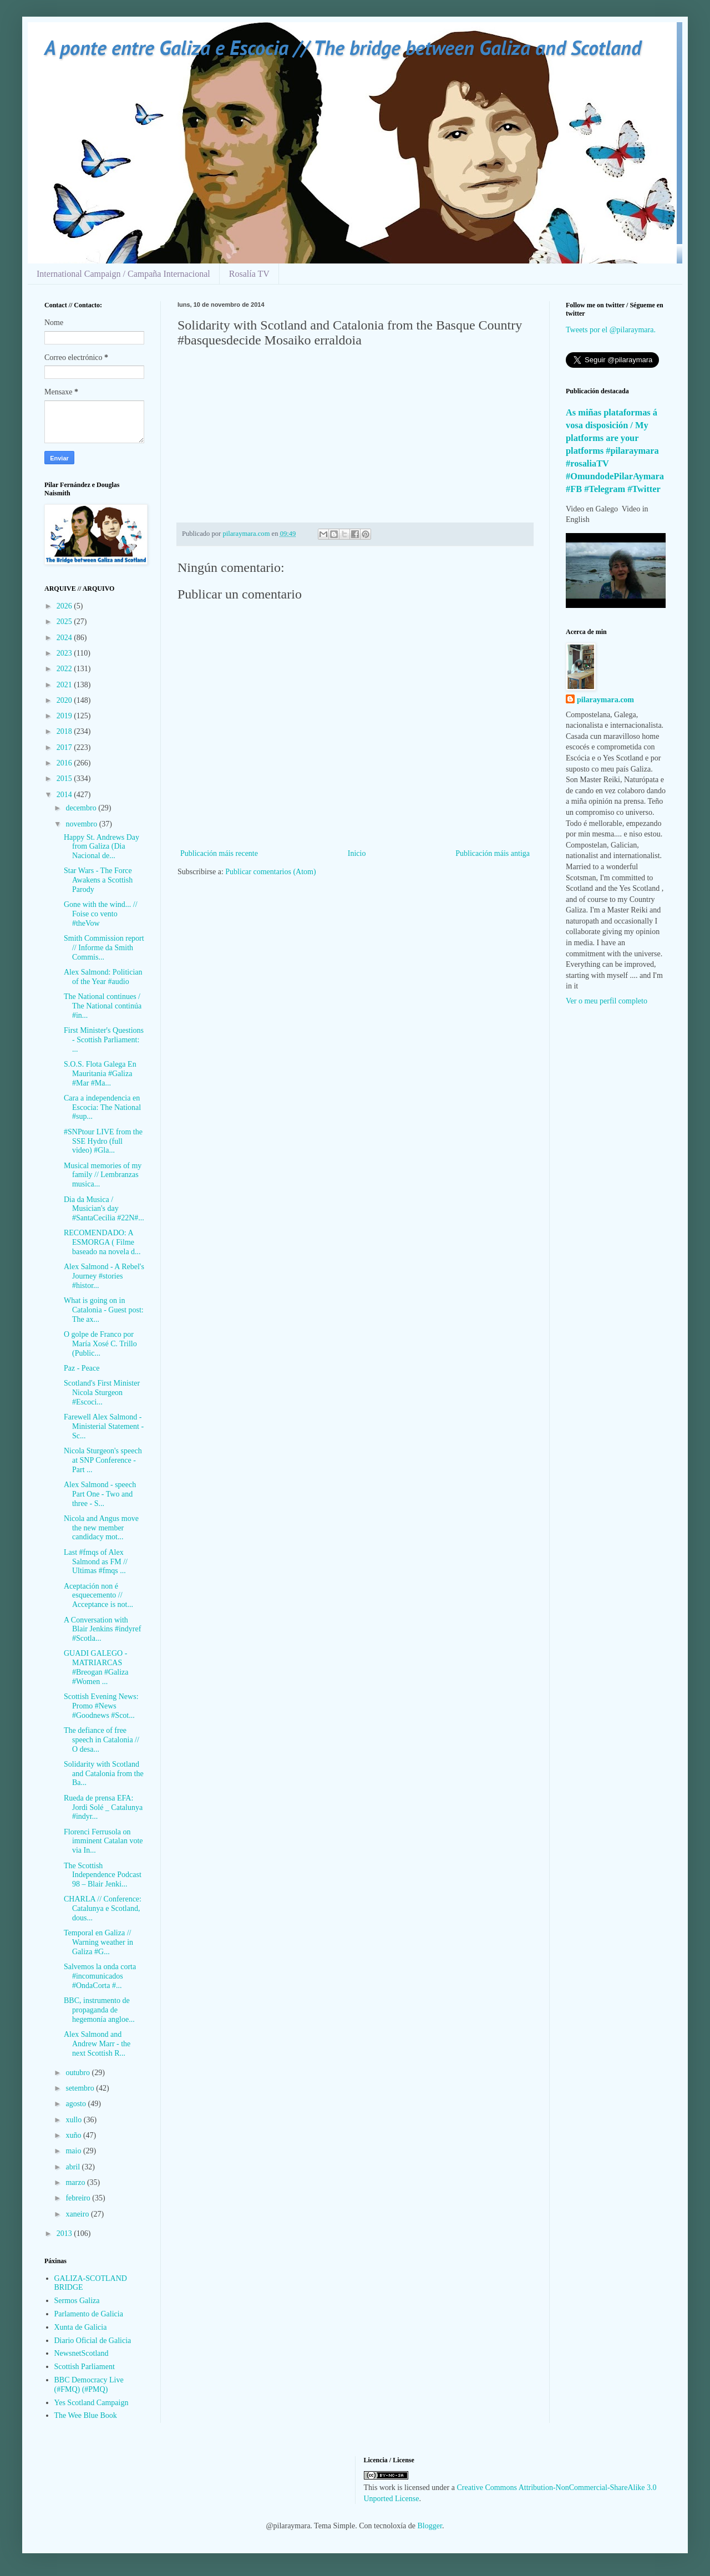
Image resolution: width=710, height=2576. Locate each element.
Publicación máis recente (219, 853)
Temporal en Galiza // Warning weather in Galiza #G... (98, 1942)
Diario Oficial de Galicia (92, 2340)
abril (73, 2167)
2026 (65, 606)
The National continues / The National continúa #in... (102, 1006)
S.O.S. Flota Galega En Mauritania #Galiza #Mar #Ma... (100, 1073)
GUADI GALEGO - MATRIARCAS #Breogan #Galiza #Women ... (96, 1667)
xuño (74, 2135)
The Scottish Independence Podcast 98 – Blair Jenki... (102, 1875)
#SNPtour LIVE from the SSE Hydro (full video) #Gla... (103, 1141)
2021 (65, 685)
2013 (65, 2233)
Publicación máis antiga (492, 853)
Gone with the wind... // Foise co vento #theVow (101, 913)
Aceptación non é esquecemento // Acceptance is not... (98, 1595)
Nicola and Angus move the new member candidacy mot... (101, 1527)
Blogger (430, 2526)
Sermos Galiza (77, 2300)
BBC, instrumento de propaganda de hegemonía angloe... (99, 2010)
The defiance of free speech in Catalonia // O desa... (101, 1739)
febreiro (78, 2198)
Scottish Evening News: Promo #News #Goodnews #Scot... (101, 1706)
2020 (65, 700)
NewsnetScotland (81, 2353)
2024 (65, 637)
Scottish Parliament (84, 2366)
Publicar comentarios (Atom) (270, 872)
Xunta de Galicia (80, 2327)
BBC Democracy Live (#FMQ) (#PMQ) (89, 2385)
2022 (65, 669)
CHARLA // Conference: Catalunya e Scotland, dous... (102, 1908)
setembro (80, 2088)
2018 (65, 731)
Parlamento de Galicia (88, 2314)
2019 (65, 716)
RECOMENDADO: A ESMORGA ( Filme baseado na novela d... (102, 1242)
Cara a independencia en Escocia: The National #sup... (102, 1107)
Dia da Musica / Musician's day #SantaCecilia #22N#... (104, 1209)
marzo (76, 2182)
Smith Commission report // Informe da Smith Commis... (104, 947)
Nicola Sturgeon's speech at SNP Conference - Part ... (103, 1460)
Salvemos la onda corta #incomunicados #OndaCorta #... (100, 1976)
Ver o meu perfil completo (606, 1001)
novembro (82, 824)
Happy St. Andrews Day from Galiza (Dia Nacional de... (101, 846)
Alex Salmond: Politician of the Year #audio (103, 977)
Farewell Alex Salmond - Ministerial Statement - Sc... (104, 1426)
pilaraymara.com (605, 700)
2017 (65, 747)
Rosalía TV (249, 273)
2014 (65, 794)
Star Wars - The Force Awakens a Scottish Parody (98, 880)
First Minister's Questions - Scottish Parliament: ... (104, 1039)
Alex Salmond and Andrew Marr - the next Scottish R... (97, 2043)
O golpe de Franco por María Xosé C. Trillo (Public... (100, 1343)
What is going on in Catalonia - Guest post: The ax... (104, 1310)
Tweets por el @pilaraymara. (611, 330)
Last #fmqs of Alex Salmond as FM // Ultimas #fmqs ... (96, 1561)
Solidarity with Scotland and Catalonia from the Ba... (104, 1773)
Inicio (357, 853)
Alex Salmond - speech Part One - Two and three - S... (100, 1494)
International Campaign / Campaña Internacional (123, 273)
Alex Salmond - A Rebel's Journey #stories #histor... (104, 1276)
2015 (65, 778)
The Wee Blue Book (85, 2415)
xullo (74, 2120)
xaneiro (77, 2214)
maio (74, 2151)
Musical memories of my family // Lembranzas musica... (102, 1175)
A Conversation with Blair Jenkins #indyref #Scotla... (102, 1629)
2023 (65, 653)
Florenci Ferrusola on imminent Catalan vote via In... (103, 1841)
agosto (76, 2104)
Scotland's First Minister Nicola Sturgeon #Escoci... (102, 1392)
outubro (78, 2072)
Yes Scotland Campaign (91, 2402)
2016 (65, 763)
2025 (65, 621)
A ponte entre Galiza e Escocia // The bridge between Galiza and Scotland (342, 47)
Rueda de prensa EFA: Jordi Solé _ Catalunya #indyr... (103, 1807)
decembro (81, 808)
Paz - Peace (82, 1368)
